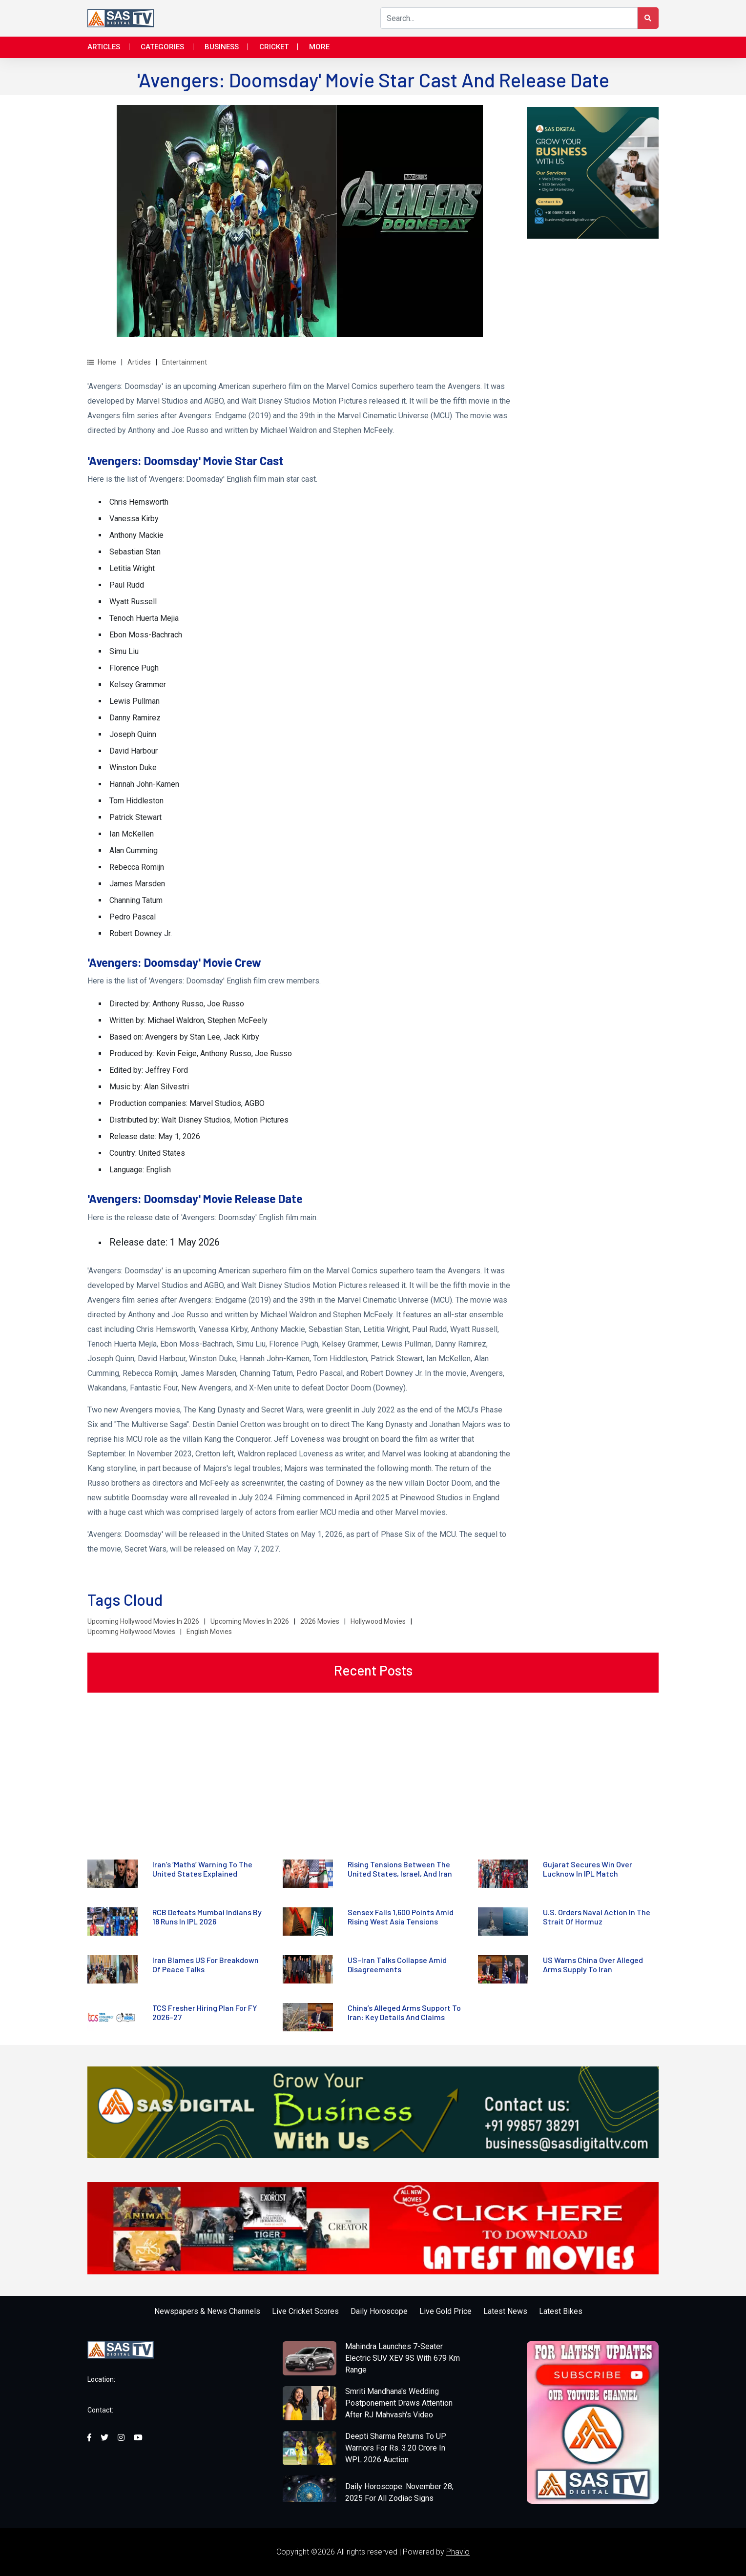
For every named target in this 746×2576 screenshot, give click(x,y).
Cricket (274, 46)
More (319, 46)
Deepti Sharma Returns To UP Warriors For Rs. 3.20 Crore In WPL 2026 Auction (395, 2448)
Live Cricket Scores (305, 2311)
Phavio (458, 2551)
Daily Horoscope (379, 2311)
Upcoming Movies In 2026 (249, 1621)
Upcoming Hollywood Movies (131, 1632)
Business (222, 46)
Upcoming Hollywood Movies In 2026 (143, 1621)
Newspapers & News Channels (207, 2311)
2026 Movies (319, 1621)
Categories (162, 46)
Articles (103, 46)
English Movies (209, 1632)
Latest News (505, 2311)
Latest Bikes (560, 2311)
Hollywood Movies (378, 1621)
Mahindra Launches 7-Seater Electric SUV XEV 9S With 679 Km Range (402, 2358)
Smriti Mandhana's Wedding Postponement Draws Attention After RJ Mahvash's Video (399, 2403)
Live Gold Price (445, 2311)
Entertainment (184, 362)
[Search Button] (648, 18)
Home (101, 362)
